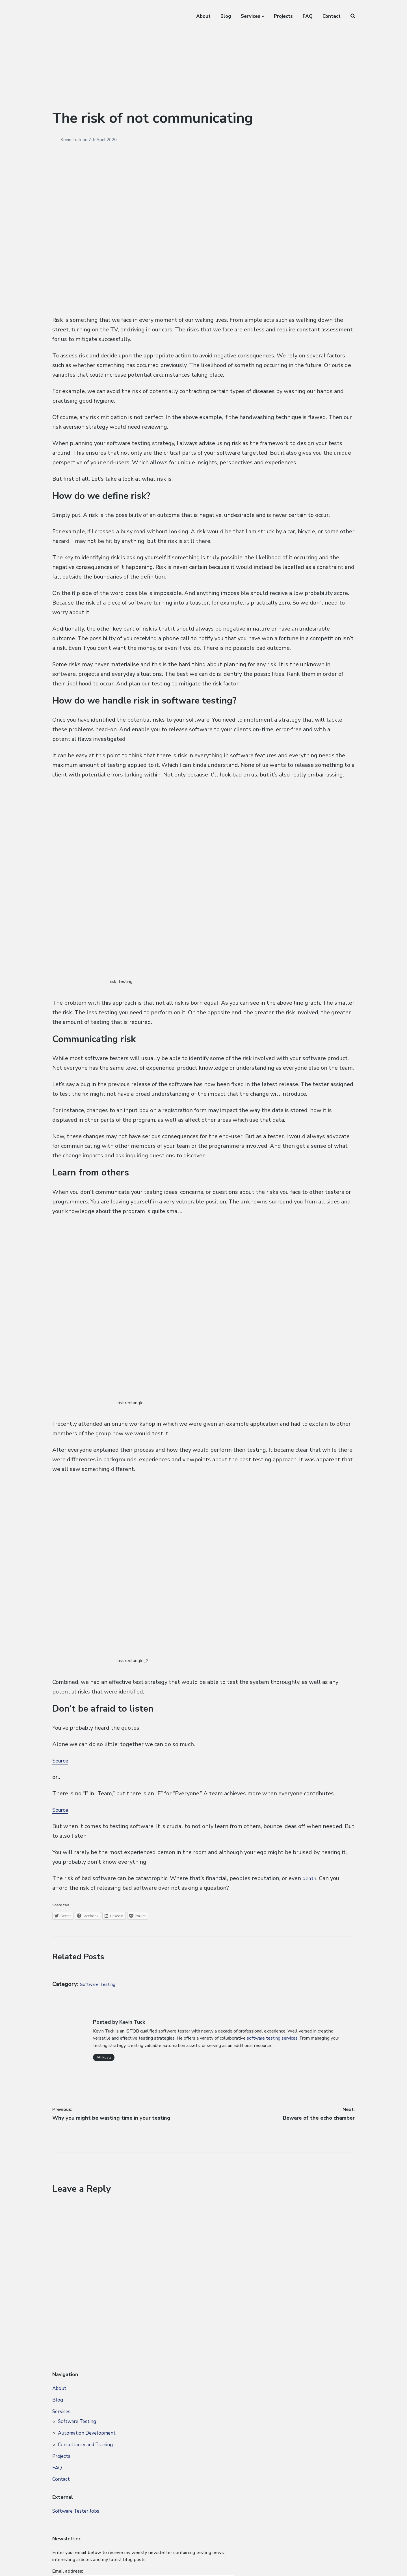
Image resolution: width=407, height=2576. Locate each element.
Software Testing (102, 1984)
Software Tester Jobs (75, 2515)
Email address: (281, 2427)
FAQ (308, 16)
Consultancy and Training (85, 2449)
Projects (283, 16)
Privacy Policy (90, 2562)
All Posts (104, 2057)
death (310, 1878)
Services (250, 16)
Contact (331, 16)
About (203, 16)
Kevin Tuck (71, 140)
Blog (225, 16)
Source (61, 1760)
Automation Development (87, 2437)
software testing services (272, 2038)
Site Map (61, 2562)
